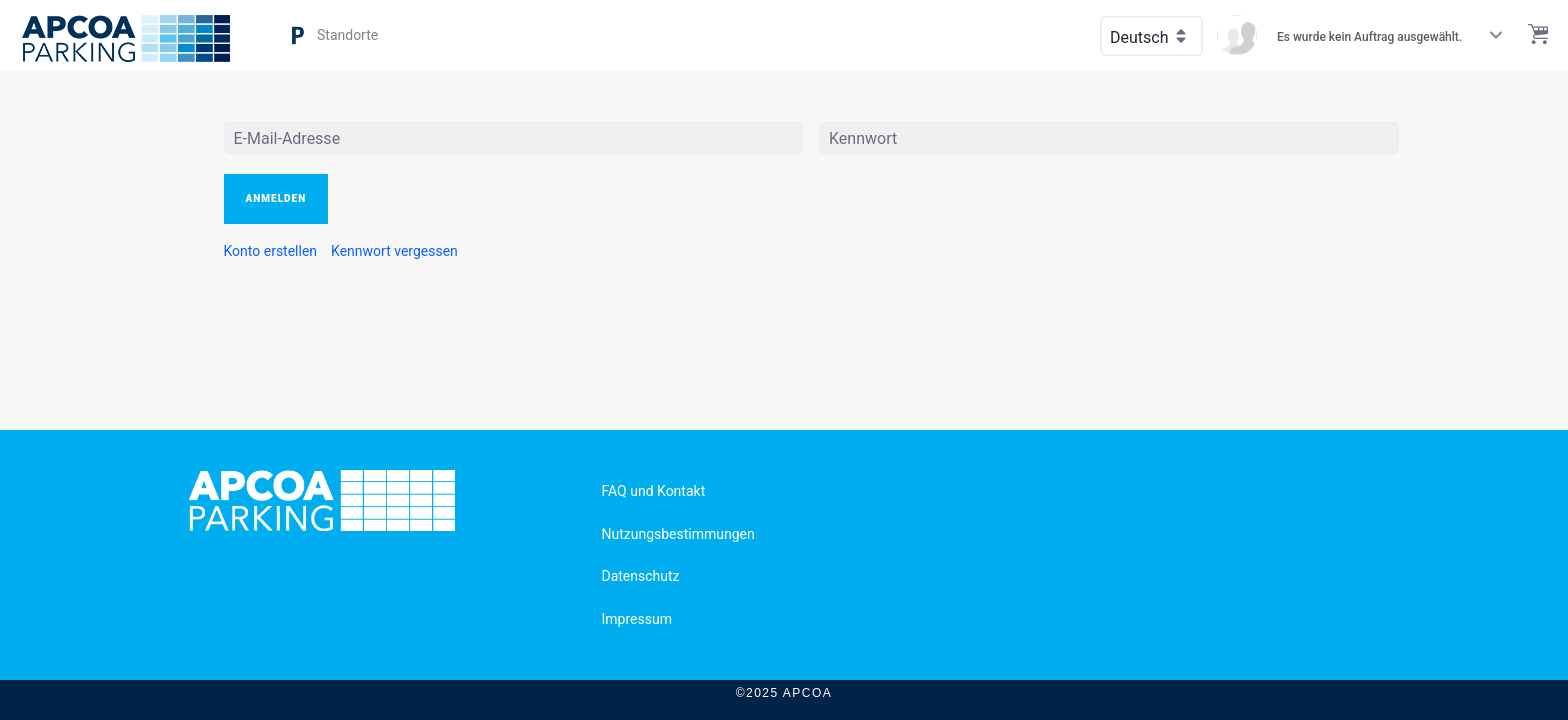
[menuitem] (271, 251)
